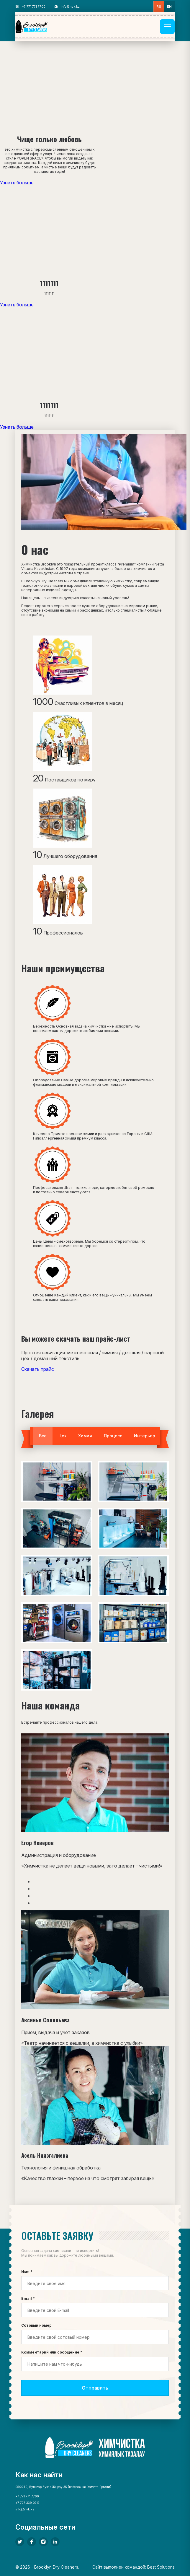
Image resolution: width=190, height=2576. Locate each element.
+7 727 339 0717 (27, 2503)
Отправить (95, 2388)
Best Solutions (161, 2567)
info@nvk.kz (70, 6)
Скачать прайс (37, 1369)
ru (158, 6)
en (169, 6)
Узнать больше (17, 183)
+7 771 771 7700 (33, 6)
